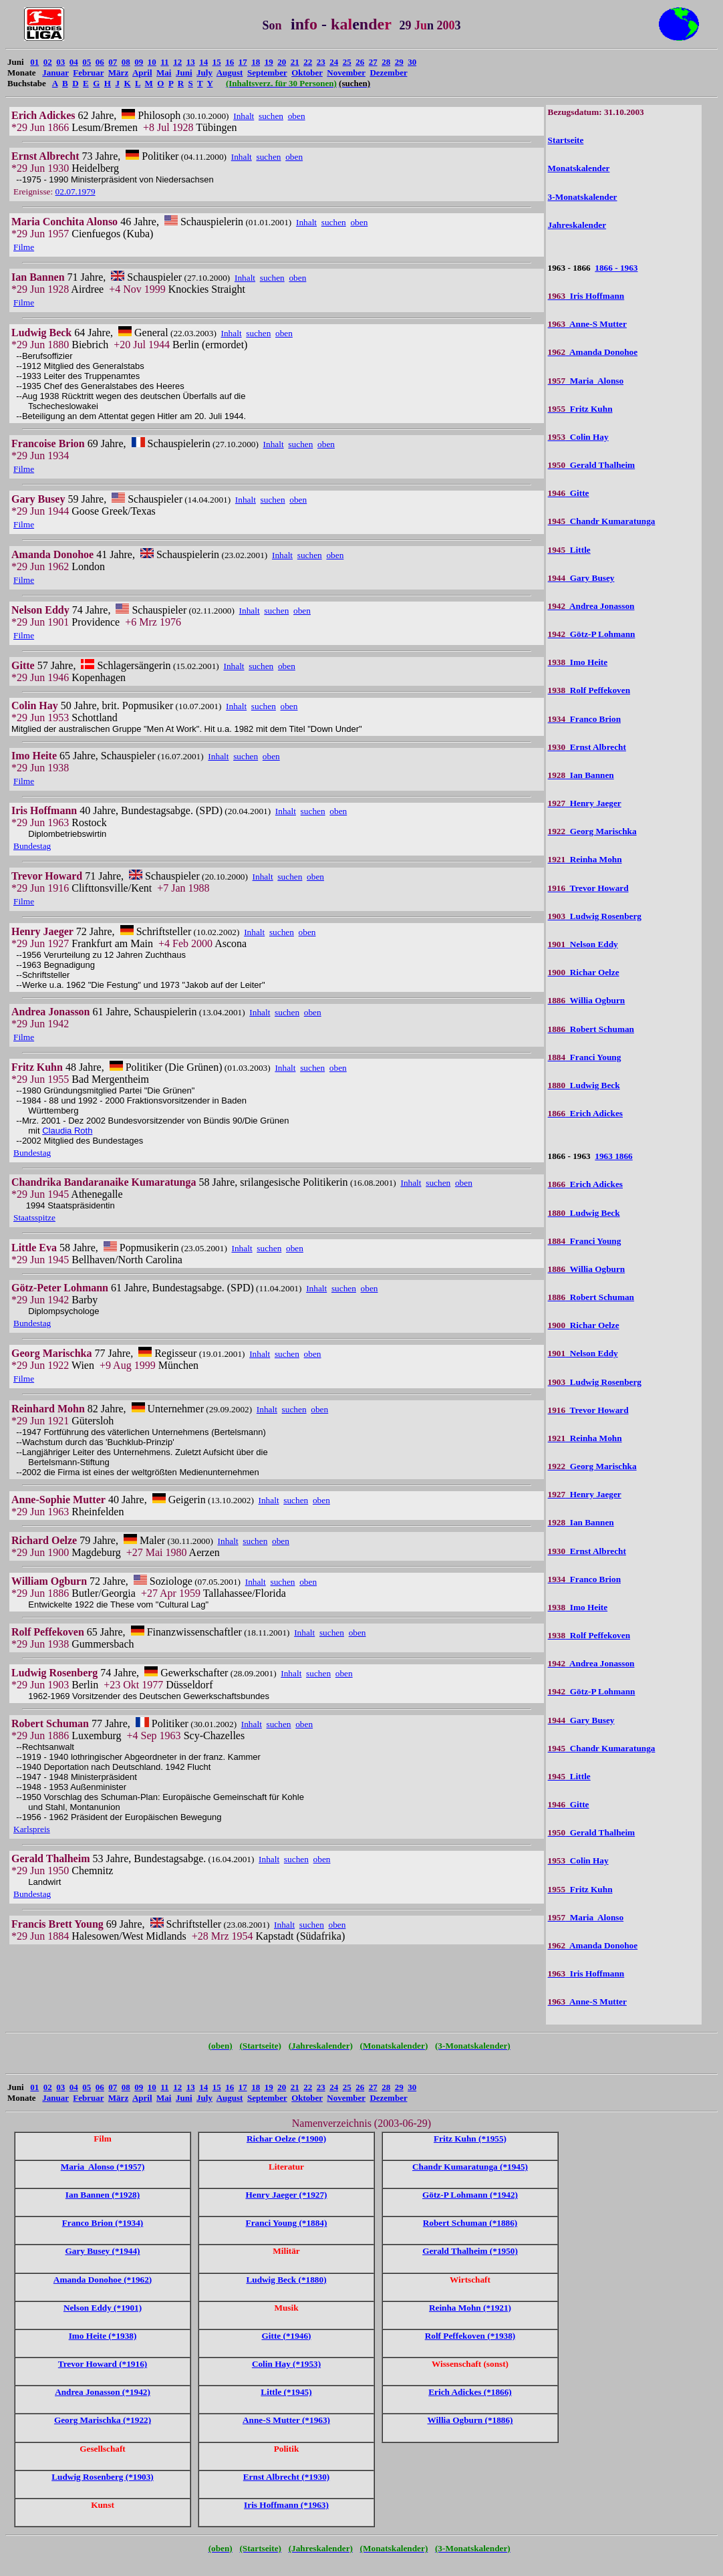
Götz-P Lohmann (591, 634)
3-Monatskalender (582, 197)
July (204, 73)
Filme (23, 247)
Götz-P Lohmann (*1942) (470, 2195)
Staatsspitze (34, 1217)
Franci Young (584, 1057)
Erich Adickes (585, 1113)
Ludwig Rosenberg (594, 916)
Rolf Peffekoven (589, 690)
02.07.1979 (75, 191)
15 (216, 62)
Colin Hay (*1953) (286, 2364)
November (346, 73)
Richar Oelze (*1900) (286, 2139)
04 (73, 62)
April (142, 73)
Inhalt (243, 116)
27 (373, 62)
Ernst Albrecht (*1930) (286, 2477)
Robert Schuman (591, 1029)
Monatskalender (579, 168)
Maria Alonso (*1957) (103, 2167)
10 (152, 62)
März (118, 73)
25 (347, 62)
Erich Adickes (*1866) (470, 2392)
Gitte (568, 493)
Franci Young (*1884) (286, 2223)
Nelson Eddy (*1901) (102, 2308)
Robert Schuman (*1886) (470, 2223)
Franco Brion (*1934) (103, 2223)
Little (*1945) (286, 2392)
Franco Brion (584, 719)
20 (281, 62)
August (229, 73)
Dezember (388, 73)
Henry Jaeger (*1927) (286, 2195)
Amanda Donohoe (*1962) (102, 2280)
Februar (88, 73)
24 (333, 62)
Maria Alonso (586, 381)
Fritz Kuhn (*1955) (470, 2139)
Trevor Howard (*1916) (102, 2364)
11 (164, 62)
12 (177, 62)
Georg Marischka (592, 831)
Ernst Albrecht (587, 747)
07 (112, 62)
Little (569, 550)
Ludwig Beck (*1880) (286, 2280)
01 (34, 62)
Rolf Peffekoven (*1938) (470, 2336)
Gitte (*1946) (286, 2336)
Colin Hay (578, 437)
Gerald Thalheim (591, 465)
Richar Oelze (583, 972)
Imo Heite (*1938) (103, 2336)
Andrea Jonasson (591, 606)
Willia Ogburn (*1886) (470, 2420)
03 (60, 62)
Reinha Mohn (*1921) (470, 2308)
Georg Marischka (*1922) (102, 2420)
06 (100, 62)
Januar (55, 73)
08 (126, 62)
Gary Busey (581, 578)
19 (269, 62)
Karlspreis (31, 1829)
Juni (184, 73)
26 (359, 62)
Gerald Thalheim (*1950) (470, 2251)
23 (321, 62)
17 (243, 62)
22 (307, 62)
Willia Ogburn (586, 1000)
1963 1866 (613, 1156)
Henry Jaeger (584, 803)
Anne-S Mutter (587, 324)
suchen (271, 116)
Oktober (307, 73)
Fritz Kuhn (580, 409)
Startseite (566, 140)
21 (295, 62)
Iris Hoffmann (586, 296)
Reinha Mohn (585, 859)
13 (190, 62)
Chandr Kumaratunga (602, 521)
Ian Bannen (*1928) (102, 2195)
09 (138, 62)
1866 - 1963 (616, 268)
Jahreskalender (577, 225)
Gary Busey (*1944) (102, 2251)
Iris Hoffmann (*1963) (286, 2505)
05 (86, 62)
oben (296, 116)
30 (412, 62)
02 (47, 62)
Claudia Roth (67, 1131)
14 (203, 62)
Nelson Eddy (583, 944)
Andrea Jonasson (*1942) (102, 2392)
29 (399, 62)
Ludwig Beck (584, 1085)
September (267, 73)
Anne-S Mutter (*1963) (286, 2420)
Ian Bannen (581, 775)
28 (386, 62)
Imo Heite (578, 662)
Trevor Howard (588, 888)
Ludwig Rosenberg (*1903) (102, 2477)
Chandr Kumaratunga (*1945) (470, 2167)
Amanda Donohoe (593, 352)
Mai (163, 73)
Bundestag (32, 846)
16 (229, 62)
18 (255, 62)
